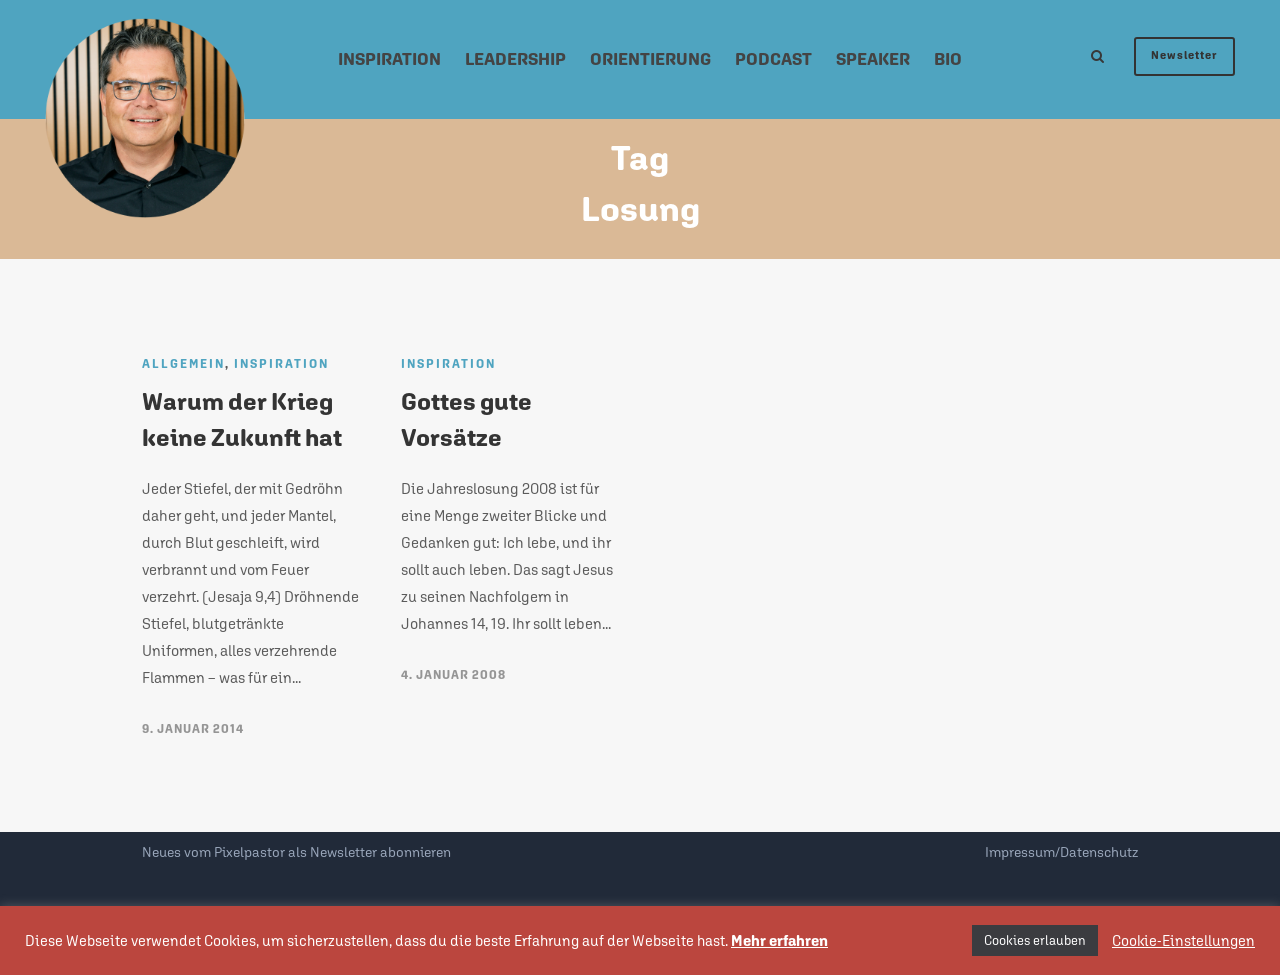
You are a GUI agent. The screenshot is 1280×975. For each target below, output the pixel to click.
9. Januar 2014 (193, 729)
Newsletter (1184, 55)
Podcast (773, 59)
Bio (948, 59)
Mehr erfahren (779, 940)
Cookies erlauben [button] (1035, 940)
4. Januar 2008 (453, 675)
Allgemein (183, 364)
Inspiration (389, 59)
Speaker (873, 59)
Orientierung (650, 59)
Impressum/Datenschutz (1061, 852)
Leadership (515, 59)
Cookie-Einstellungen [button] (1183, 940)
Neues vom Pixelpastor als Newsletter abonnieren (296, 852)
